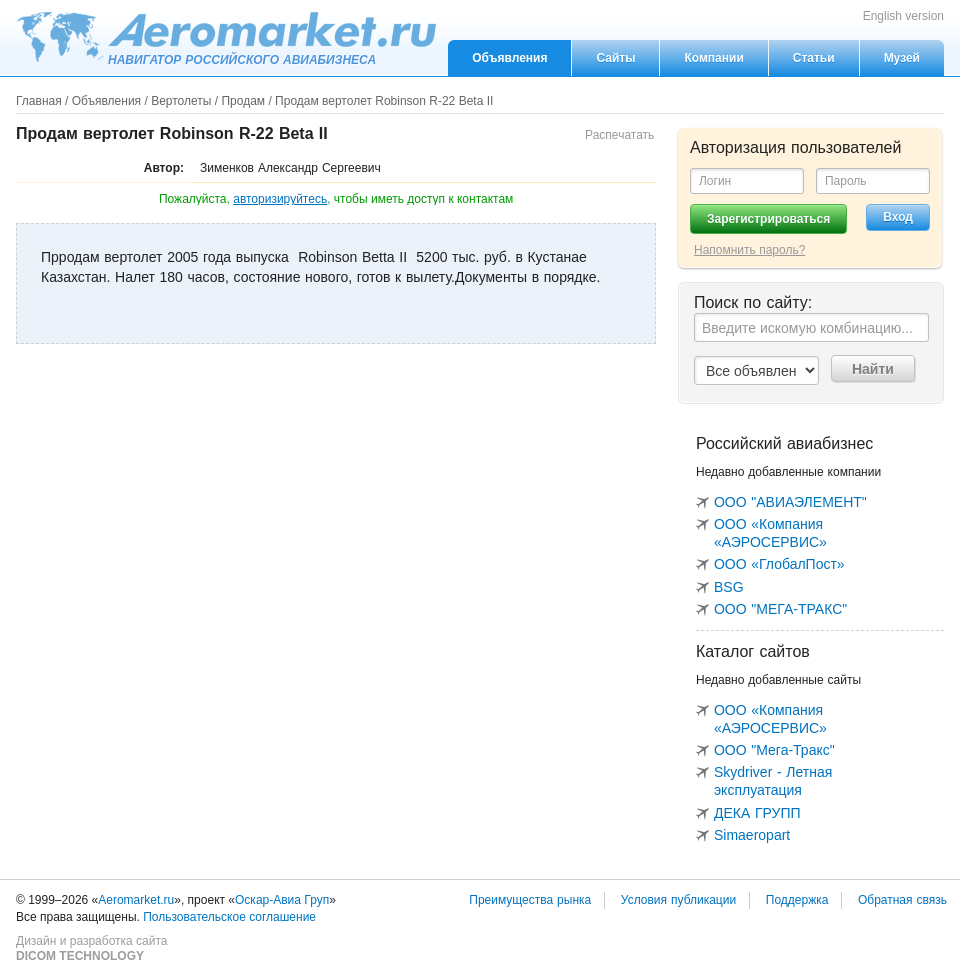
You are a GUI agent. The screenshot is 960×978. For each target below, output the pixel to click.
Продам (243, 101)
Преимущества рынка (530, 900)
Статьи (814, 58)
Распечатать (619, 135)
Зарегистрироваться (768, 219)
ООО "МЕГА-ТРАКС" (780, 609)
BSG (729, 587)
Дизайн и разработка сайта (91, 949)
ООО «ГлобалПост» (779, 564)
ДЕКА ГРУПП (757, 813)
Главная (39, 101)
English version (903, 16)
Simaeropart (752, 835)
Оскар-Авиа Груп (282, 900)
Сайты (615, 58)
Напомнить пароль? (749, 250)
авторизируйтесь (280, 199)
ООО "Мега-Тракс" (774, 750)
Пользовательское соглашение (229, 917)
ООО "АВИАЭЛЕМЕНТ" (790, 502)
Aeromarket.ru (226, 37)
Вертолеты (181, 101)
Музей (902, 58)
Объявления (509, 58)
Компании (713, 58)
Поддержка (797, 900)
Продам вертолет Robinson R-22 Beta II (384, 101)
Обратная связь (902, 900)
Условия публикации (678, 900)
